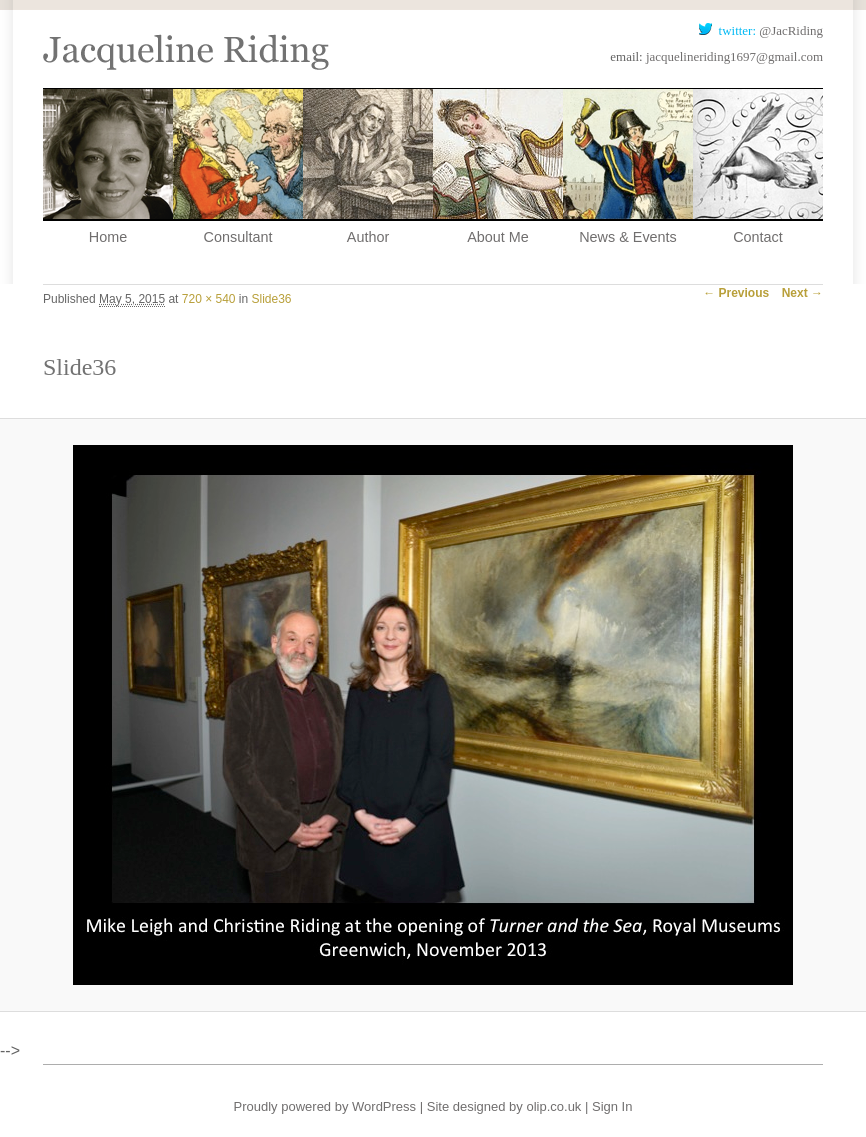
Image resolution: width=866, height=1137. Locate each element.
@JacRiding (791, 30)
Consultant (238, 237)
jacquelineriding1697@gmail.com (734, 56)
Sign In (612, 1106)
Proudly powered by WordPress (325, 1106)
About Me (498, 237)
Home (108, 237)
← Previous (736, 293)
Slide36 (272, 299)
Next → (802, 293)
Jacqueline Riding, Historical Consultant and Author (186, 35)
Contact (758, 237)
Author (368, 237)
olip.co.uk (553, 1106)
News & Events (628, 237)
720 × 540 (209, 299)
